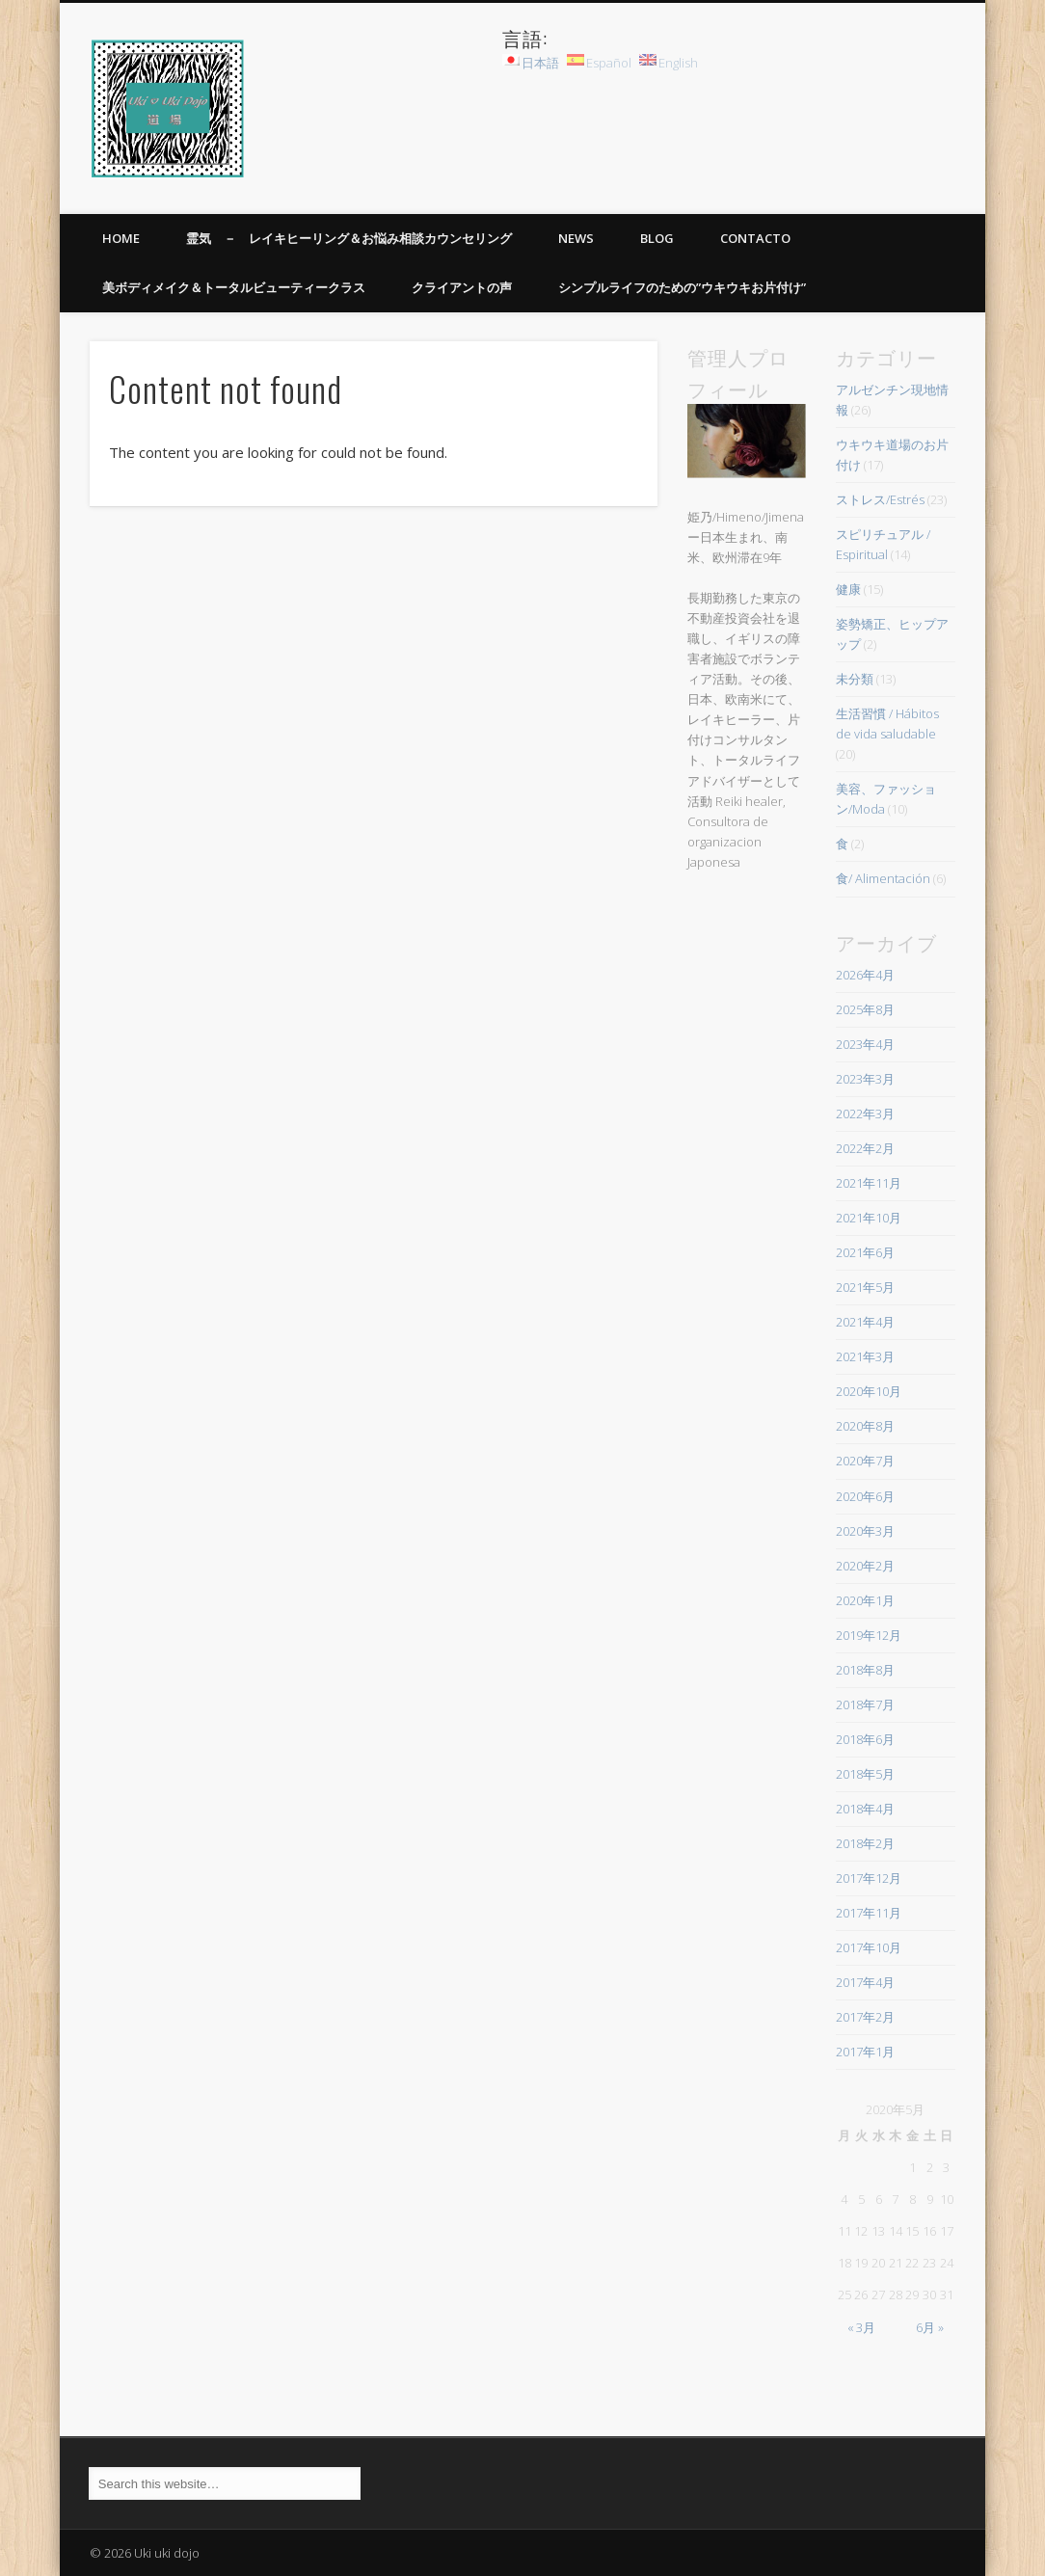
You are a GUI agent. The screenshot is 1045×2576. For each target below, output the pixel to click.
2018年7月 (865, 1704)
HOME (121, 238)
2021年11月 (868, 1183)
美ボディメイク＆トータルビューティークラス (233, 287)
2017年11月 (868, 1912)
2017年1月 (865, 2051)
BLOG (657, 238)
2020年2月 (865, 1565)
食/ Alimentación (883, 878)
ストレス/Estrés (880, 499)
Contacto (755, 238)
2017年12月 (868, 1878)
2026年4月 (865, 974)
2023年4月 (865, 1044)
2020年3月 (865, 1531)
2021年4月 (865, 1321)
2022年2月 (865, 1148)
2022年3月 (865, 1113)
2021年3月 (865, 1356)
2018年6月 (865, 1739)
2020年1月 (865, 1600)
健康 (848, 589)
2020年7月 (865, 1460)
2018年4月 (865, 1808)
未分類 (854, 678)
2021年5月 (865, 1287)
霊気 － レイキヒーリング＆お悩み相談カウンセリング (349, 238)
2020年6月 (865, 1496)
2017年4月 (865, 1982)
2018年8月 (865, 1669)
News (576, 238)
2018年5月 (865, 1774)
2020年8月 (865, 1426)
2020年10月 (868, 1391)
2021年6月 (865, 1252)
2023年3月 (865, 1078)
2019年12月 (868, 1635)
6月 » (930, 2327)
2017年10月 (868, 1947)
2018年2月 (865, 1843)
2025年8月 (865, 1009)
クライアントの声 (462, 287)
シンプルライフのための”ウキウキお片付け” (682, 287)
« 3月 (861, 2327)
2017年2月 (865, 2017)
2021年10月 (868, 1217)
